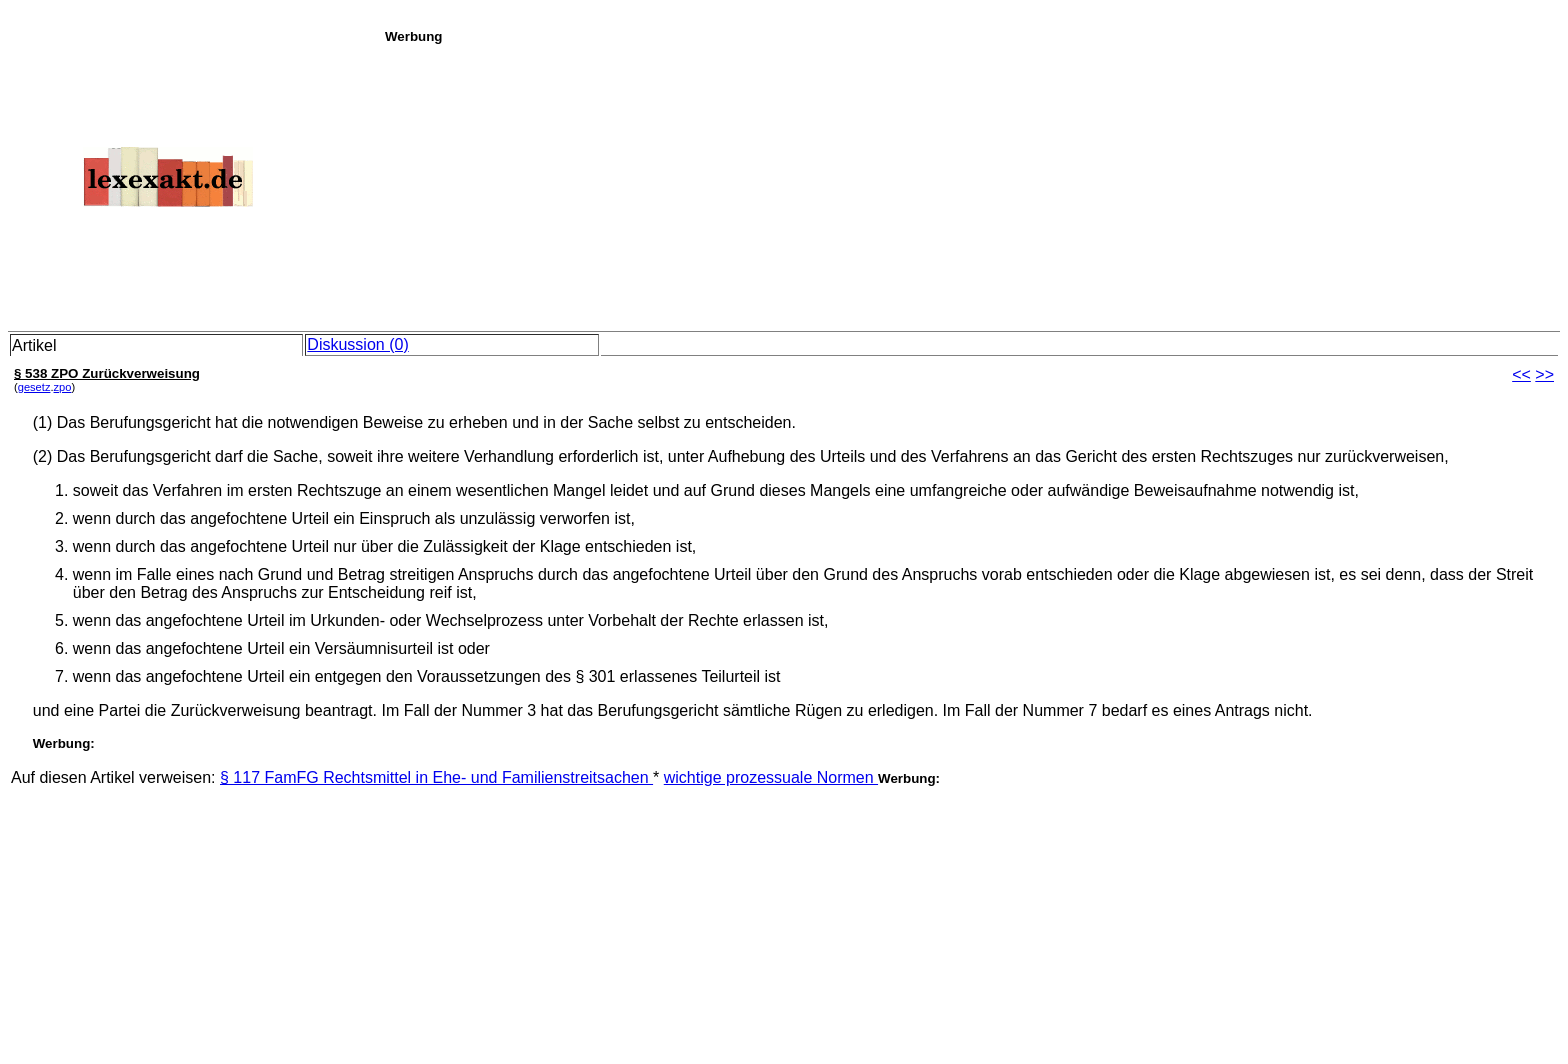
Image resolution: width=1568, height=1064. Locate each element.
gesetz (34, 387)
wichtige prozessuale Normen (771, 777)
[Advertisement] (971, 184)
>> (1544, 374)
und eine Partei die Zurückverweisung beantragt (203, 710)
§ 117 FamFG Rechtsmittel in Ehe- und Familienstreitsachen (436, 777)
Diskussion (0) (357, 344)
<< (1521, 374)
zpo (63, 387)
